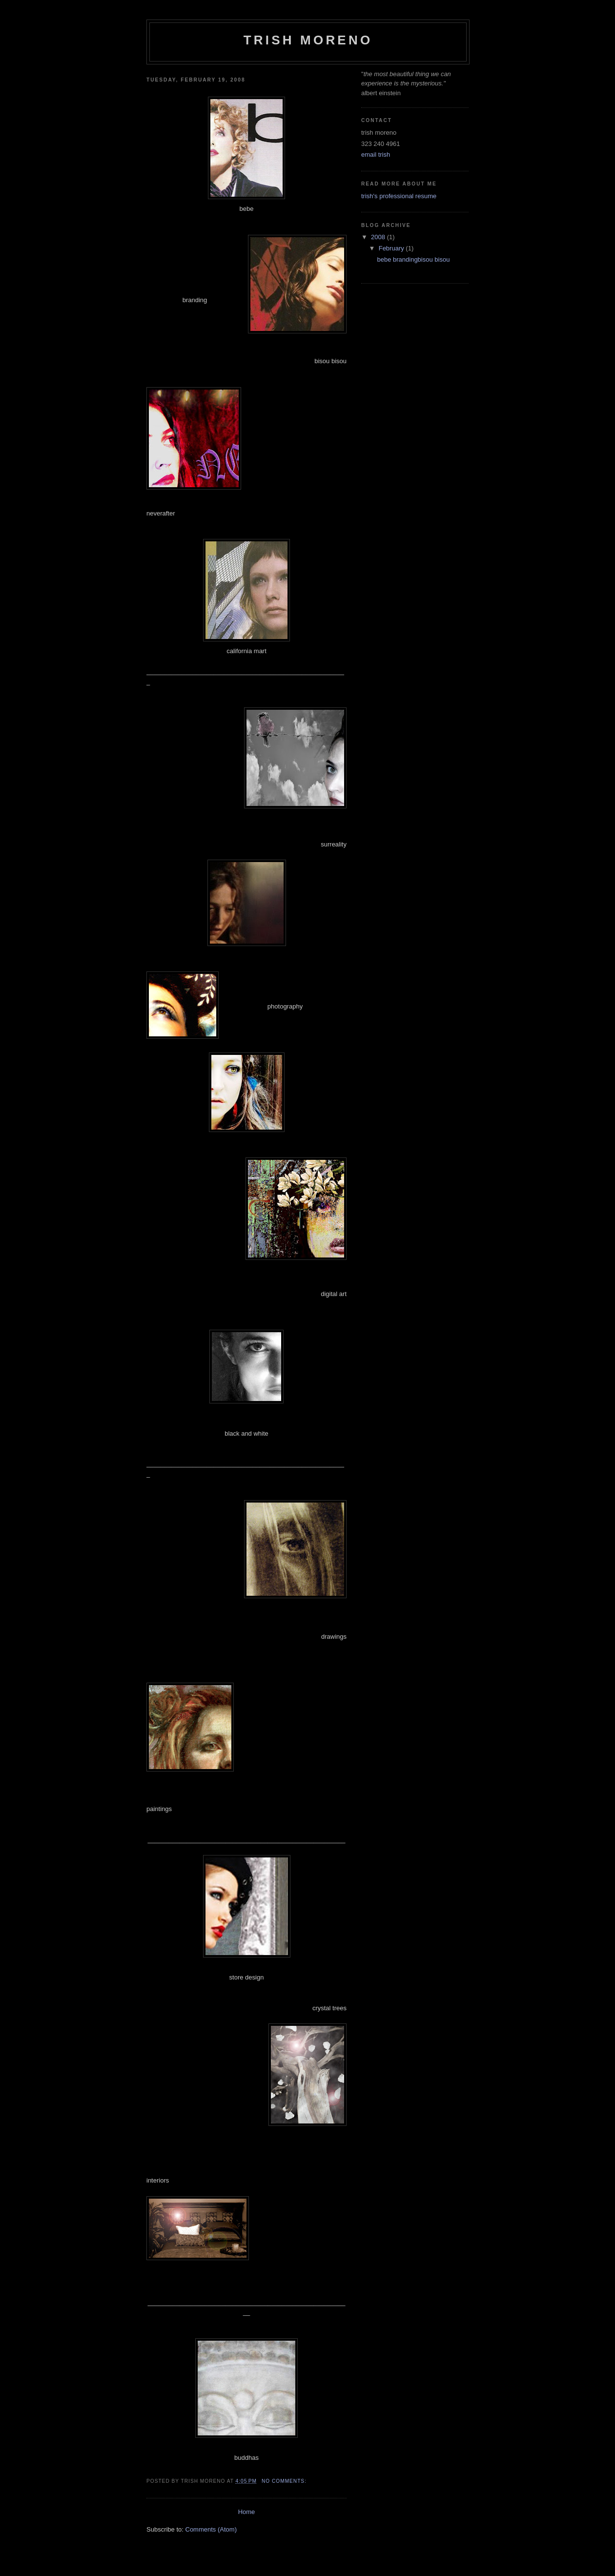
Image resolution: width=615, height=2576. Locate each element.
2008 (379, 237)
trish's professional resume (398, 196)
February (392, 248)
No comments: (285, 2481)
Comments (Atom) (211, 2529)
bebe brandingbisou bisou (413, 259)
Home (246, 2511)
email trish (375, 154)
